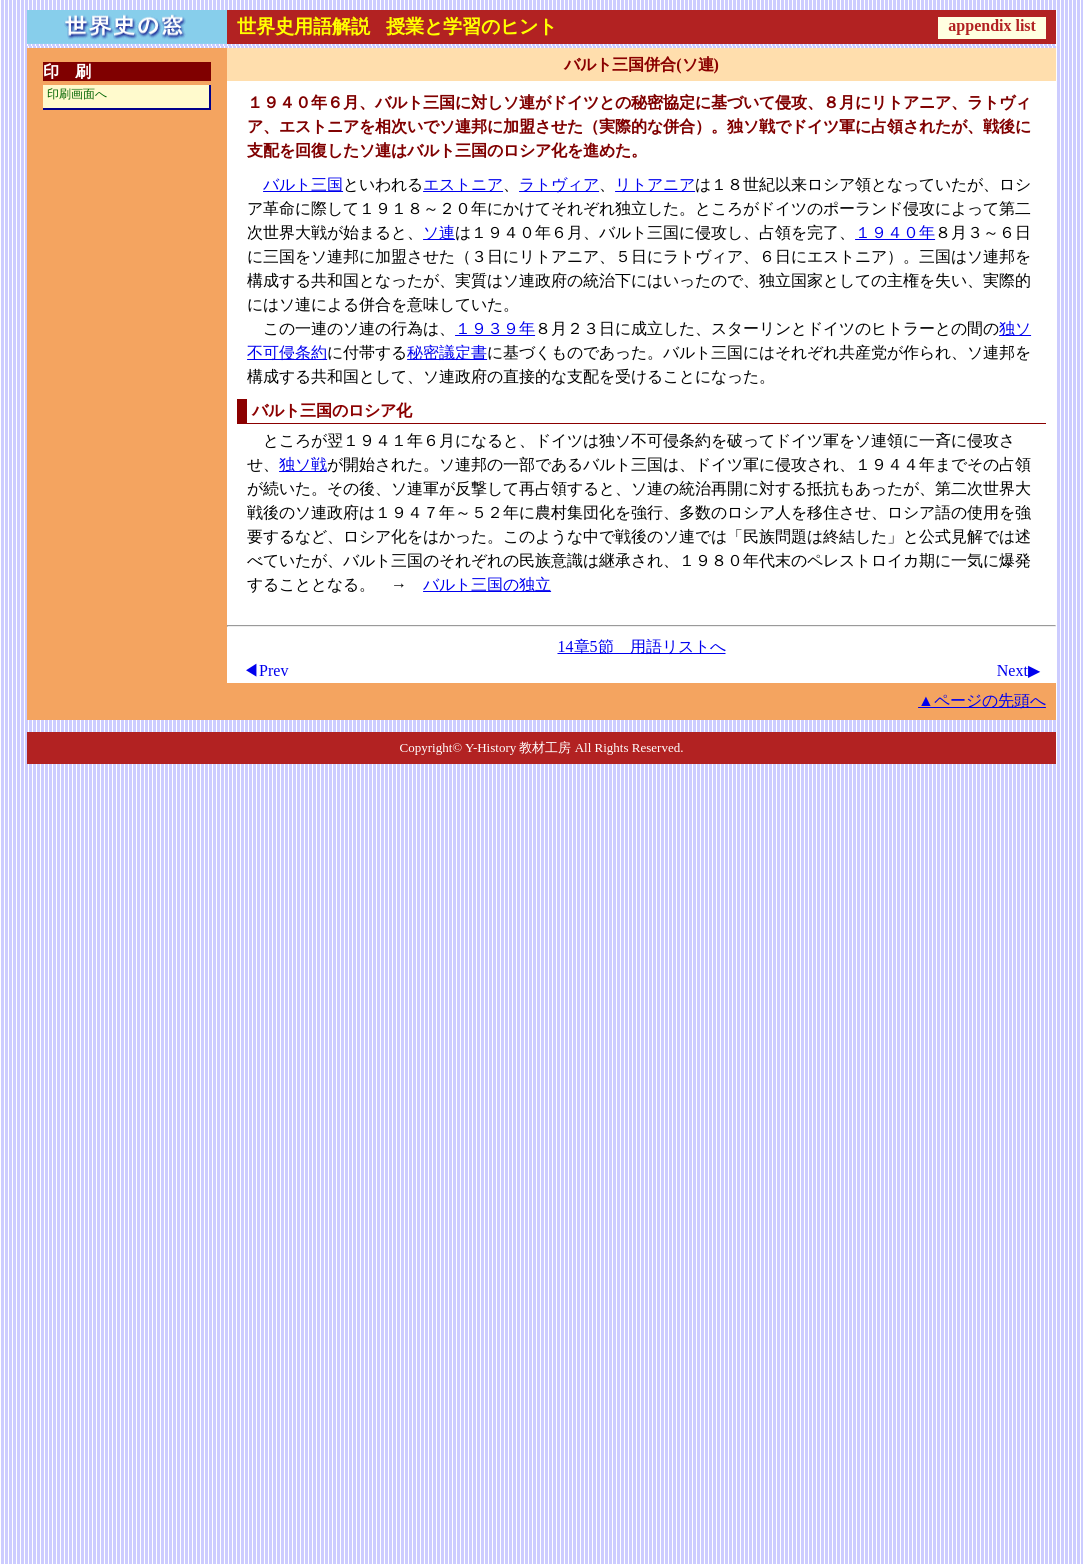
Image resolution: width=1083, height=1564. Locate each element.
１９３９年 (495, 328)
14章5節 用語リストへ (642, 646)
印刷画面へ (77, 94)
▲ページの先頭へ (982, 700)
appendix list (992, 25)
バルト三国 (303, 184)
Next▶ (1018, 670)
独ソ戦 (303, 464)
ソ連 (439, 232)
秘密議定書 (447, 352)
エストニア (463, 184)
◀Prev (265, 670)
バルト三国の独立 (487, 584)
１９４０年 (895, 232)
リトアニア (655, 184)
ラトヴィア (559, 184)
